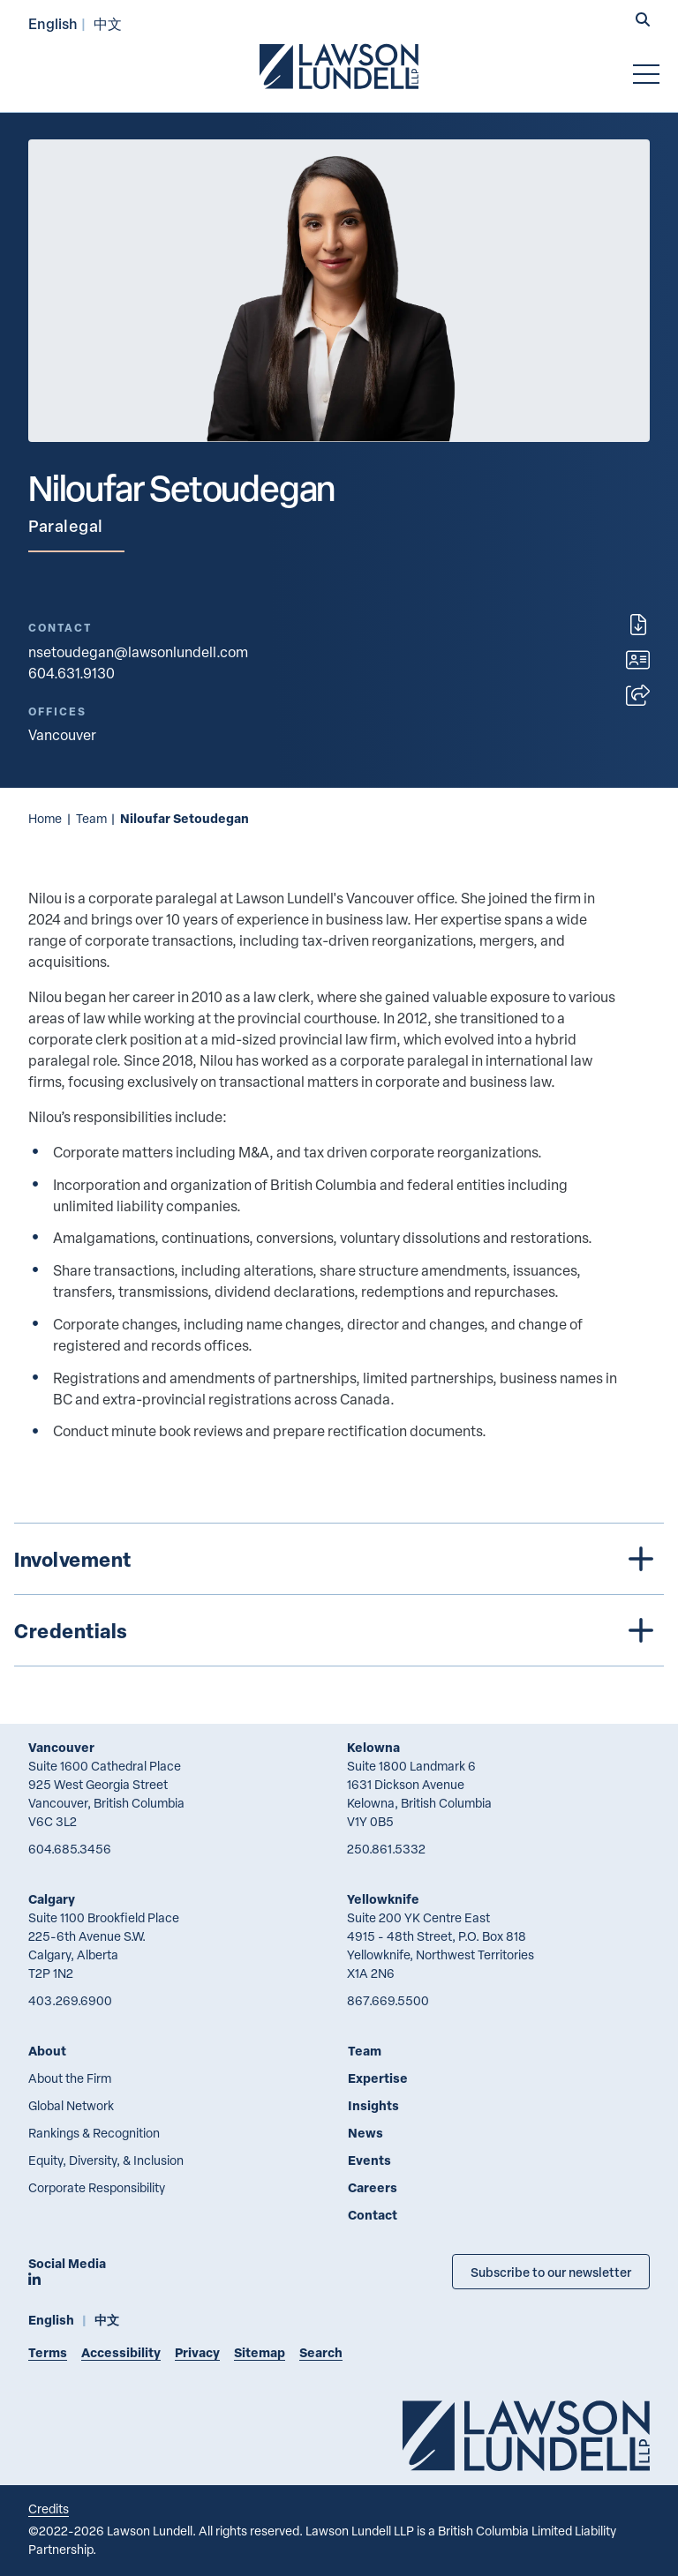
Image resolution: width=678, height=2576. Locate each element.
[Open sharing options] (638, 695)
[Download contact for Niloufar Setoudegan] (638, 659)
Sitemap (259, 2352)
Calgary (51, 1899)
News (365, 2132)
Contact (372, 2214)
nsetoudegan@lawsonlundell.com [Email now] (138, 652)
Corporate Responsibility (96, 2187)
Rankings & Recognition (94, 2132)
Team (91, 818)
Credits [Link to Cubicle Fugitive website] (48, 2508)
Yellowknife (383, 1899)
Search (321, 2352)
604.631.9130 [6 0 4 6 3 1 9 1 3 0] (71, 673)
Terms (47, 2352)
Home (45, 818)
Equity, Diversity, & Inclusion (106, 2160)
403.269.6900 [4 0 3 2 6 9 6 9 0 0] (70, 2000)
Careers (372, 2187)
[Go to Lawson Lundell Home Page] (339, 66)
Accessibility (121, 2352)
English (53, 23)
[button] (643, 21)
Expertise (378, 2078)
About (47, 2050)
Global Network (71, 2105)
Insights (373, 2105)
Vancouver (61, 1747)
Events (369, 2160)
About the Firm (69, 2078)
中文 (108, 23)
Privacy (197, 2352)
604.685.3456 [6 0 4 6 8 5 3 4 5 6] (69, 1848)
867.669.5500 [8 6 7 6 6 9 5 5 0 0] (388, 2000)
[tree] (339, 1594)
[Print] (638, 624)
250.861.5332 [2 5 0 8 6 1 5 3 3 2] (386, 1848)
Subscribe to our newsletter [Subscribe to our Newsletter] (551, 2271)
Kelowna (373, 1747)
